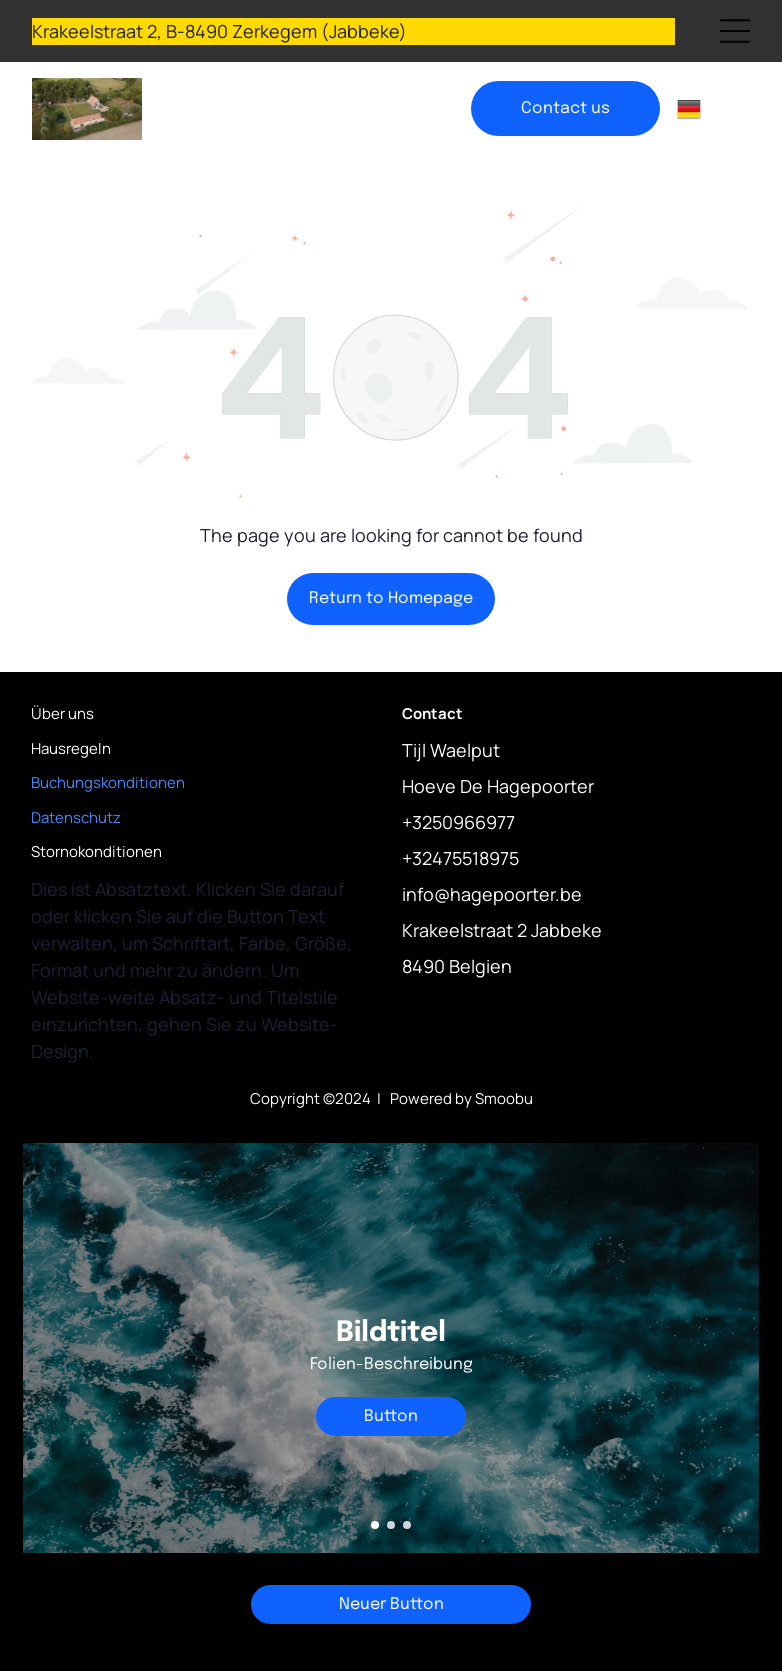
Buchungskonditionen (108, 782)
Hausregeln (71, 748)
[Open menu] (735, 31)
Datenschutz (76, 817)
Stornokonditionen (96, 851)
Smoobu (504, 1098)
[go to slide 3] (407, 1525)
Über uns (62, 713)
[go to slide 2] (391, 1525)
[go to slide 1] (375, 1525)
